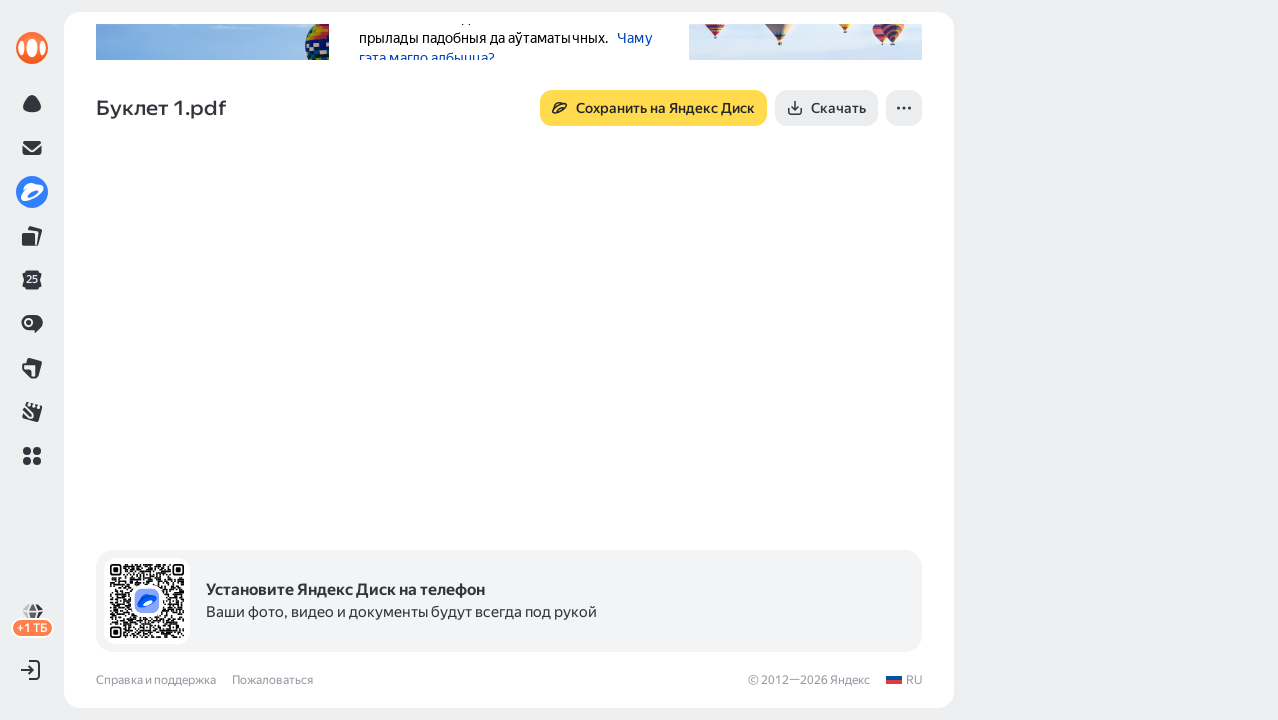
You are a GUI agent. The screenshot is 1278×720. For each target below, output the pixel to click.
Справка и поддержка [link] (156, 680)
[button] (32, 456)
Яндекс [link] (850, 680)
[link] (32, 48)
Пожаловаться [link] (272, 680)
